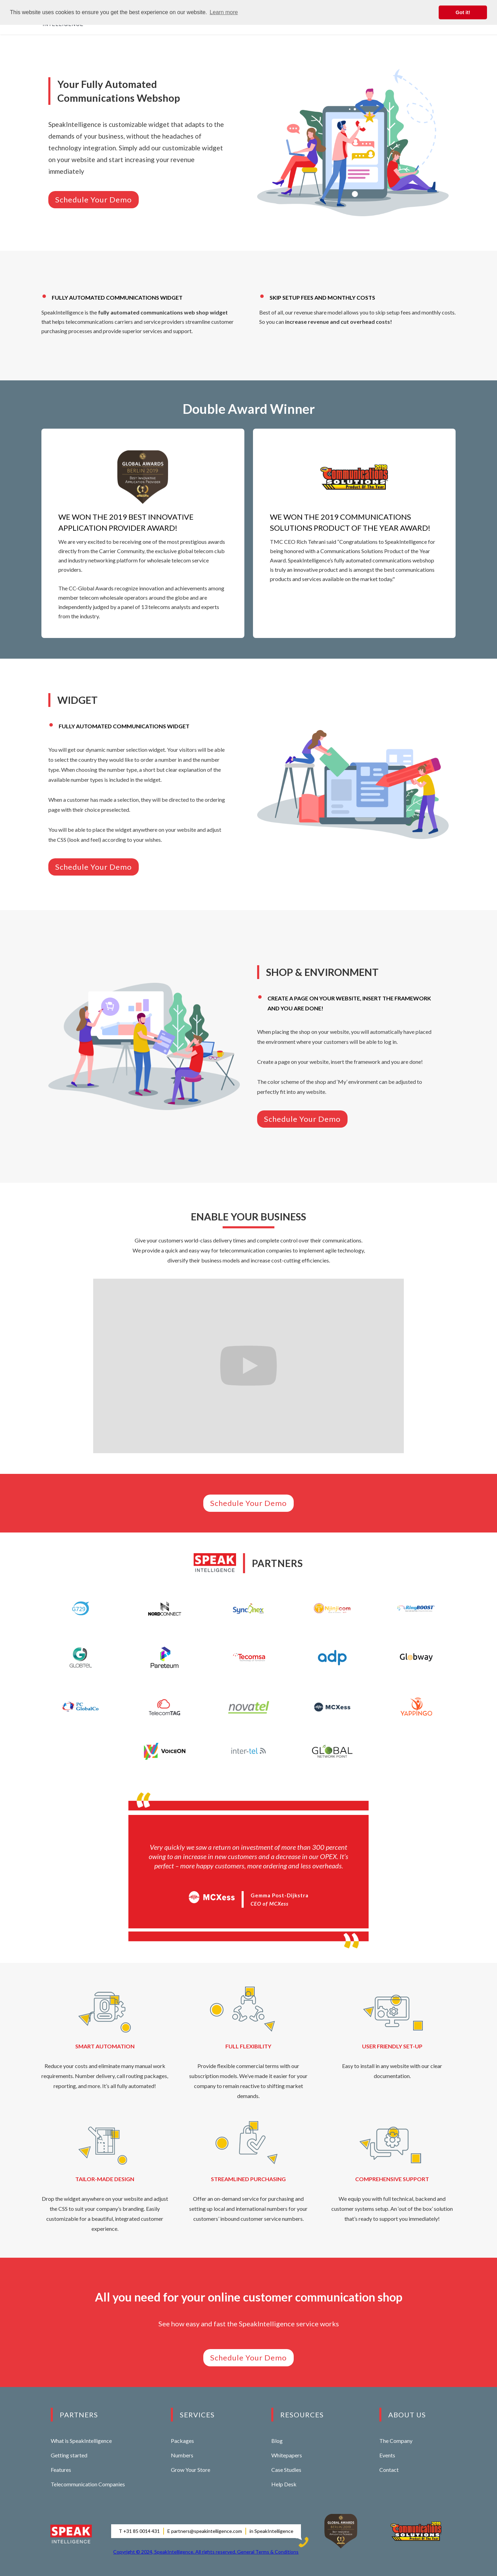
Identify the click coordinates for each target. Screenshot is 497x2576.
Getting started (69, 2455)
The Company (395, 2440)
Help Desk (283, 2484)
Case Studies (286, 2469)
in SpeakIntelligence (271, 2531)
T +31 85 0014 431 (139, 2531)
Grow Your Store (190, 2469)
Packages (182, 2440)
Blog (277, 2440)
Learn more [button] (223, 12)
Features (61, 2469)
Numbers (182, 2455)
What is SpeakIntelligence (81, 2440)
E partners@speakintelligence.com (204, 2531)
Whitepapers (286, 2455)
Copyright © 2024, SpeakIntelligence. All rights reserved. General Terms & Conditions (206, 2552)
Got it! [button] (463, 12)
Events (387, 2455)
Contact (389, 2469)
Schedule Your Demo (93, 199)
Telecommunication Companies (88, 2484)
